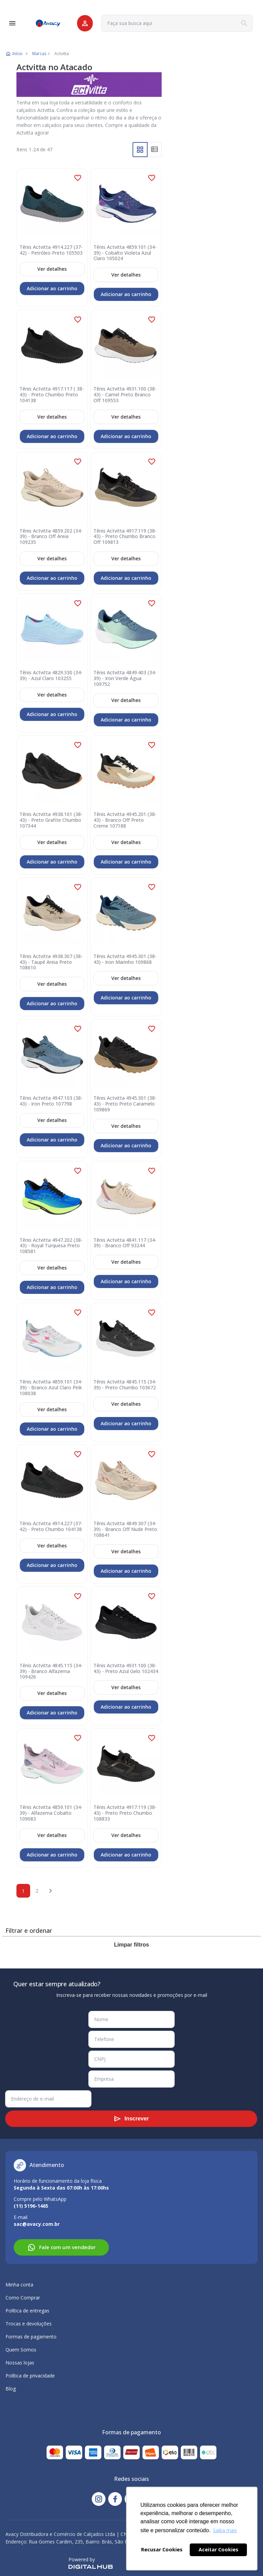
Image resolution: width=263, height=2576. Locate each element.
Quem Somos (20, 2349)
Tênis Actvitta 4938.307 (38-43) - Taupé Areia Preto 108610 (51, 962)
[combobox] (177, 23)
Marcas (39, 53)
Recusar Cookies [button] (162, 2549)
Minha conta (19, 2284)
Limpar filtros (131, 1945)
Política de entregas (27, 2310)
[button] (78, 178)
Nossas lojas (19, 2362)
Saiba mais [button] (225, 2530)
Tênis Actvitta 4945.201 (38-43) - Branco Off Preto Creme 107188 (124, 820)
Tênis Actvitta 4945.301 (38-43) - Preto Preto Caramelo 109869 (124, 1103)
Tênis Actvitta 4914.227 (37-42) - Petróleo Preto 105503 (51, 250)
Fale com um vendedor (61, 2247)
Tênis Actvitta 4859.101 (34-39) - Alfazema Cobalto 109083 (51, 1813)
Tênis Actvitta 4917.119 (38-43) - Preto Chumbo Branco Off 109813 (124, 536)
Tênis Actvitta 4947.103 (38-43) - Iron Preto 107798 (51, 1101)
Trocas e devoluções (28, 2323)
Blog (10, 2388)
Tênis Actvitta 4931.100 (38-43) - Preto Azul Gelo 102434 (125, 1668)
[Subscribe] (131, 2118)
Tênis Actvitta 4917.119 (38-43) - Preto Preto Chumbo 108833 (124, 1813)
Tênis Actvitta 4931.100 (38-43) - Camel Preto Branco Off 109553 (124, 394)
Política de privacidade (30, 2375)
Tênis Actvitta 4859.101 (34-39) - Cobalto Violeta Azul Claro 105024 (124, 253)
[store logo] (48, 23)
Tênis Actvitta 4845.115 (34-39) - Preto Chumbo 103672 (124, 1385)
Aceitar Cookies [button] (218, 2549)
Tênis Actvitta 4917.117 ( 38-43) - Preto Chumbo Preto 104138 (52, 394)
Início (17, 53)
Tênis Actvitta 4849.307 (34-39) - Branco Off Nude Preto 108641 (125, 1529)
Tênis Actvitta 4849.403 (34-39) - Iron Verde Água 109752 (124, 678)
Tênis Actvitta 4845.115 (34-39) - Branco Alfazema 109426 (51, 1671)
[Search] (244, 23)
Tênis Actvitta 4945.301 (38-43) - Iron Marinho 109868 (124, 959)
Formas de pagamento (31, 2336)
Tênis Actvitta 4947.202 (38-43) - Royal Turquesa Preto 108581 (51, 1245)
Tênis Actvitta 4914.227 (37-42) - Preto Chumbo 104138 (51, 1526)
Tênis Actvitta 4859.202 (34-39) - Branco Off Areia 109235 (51, 536)
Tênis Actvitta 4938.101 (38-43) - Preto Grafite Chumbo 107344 (51, 820)
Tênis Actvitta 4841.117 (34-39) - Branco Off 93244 (124, 1243)
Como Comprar (22, 2297)
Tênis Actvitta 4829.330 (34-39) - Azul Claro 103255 (51, 675)
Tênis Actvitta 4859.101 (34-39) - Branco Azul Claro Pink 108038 (51, 1387)
